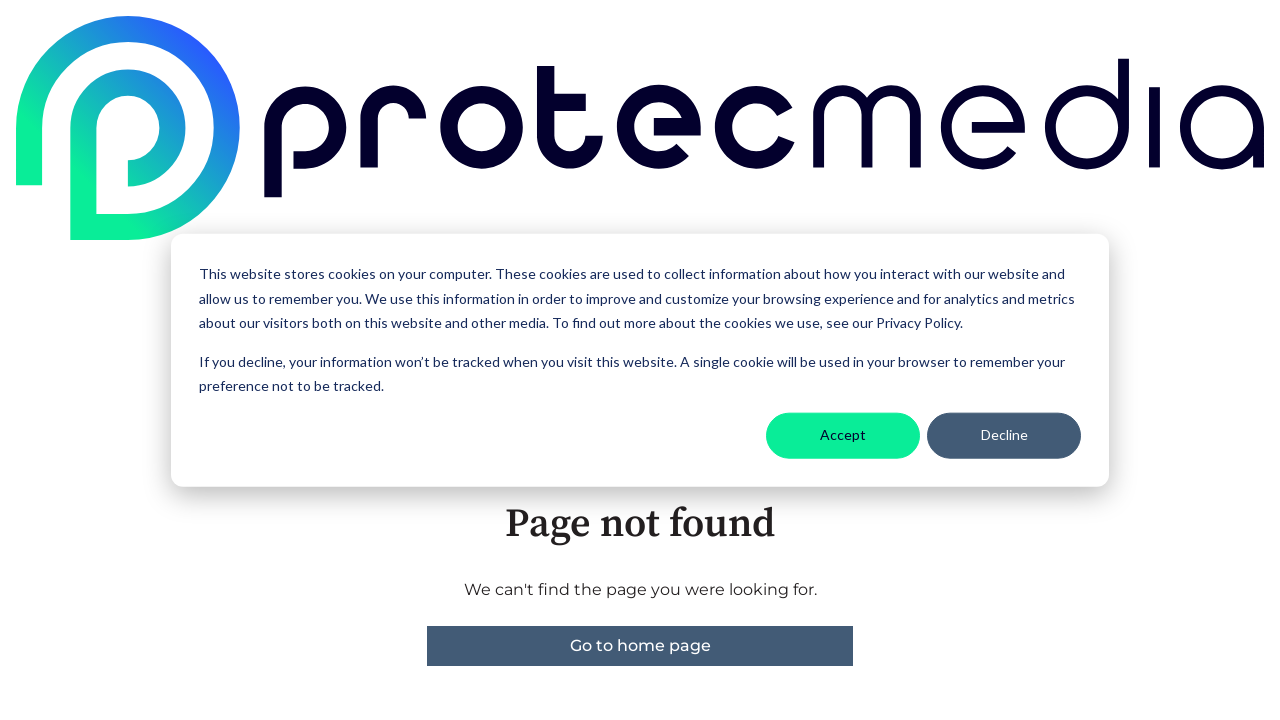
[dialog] (640, 360)
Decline (1004, 434)
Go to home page (640, 645)
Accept (843, 434)
